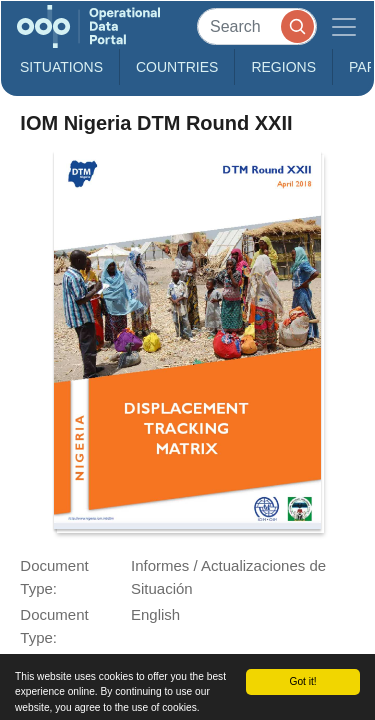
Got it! (302, 681)
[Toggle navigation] (344, 26)
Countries (177, 67)
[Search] (257, 26)
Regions (283, 67)
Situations (61, 67)
